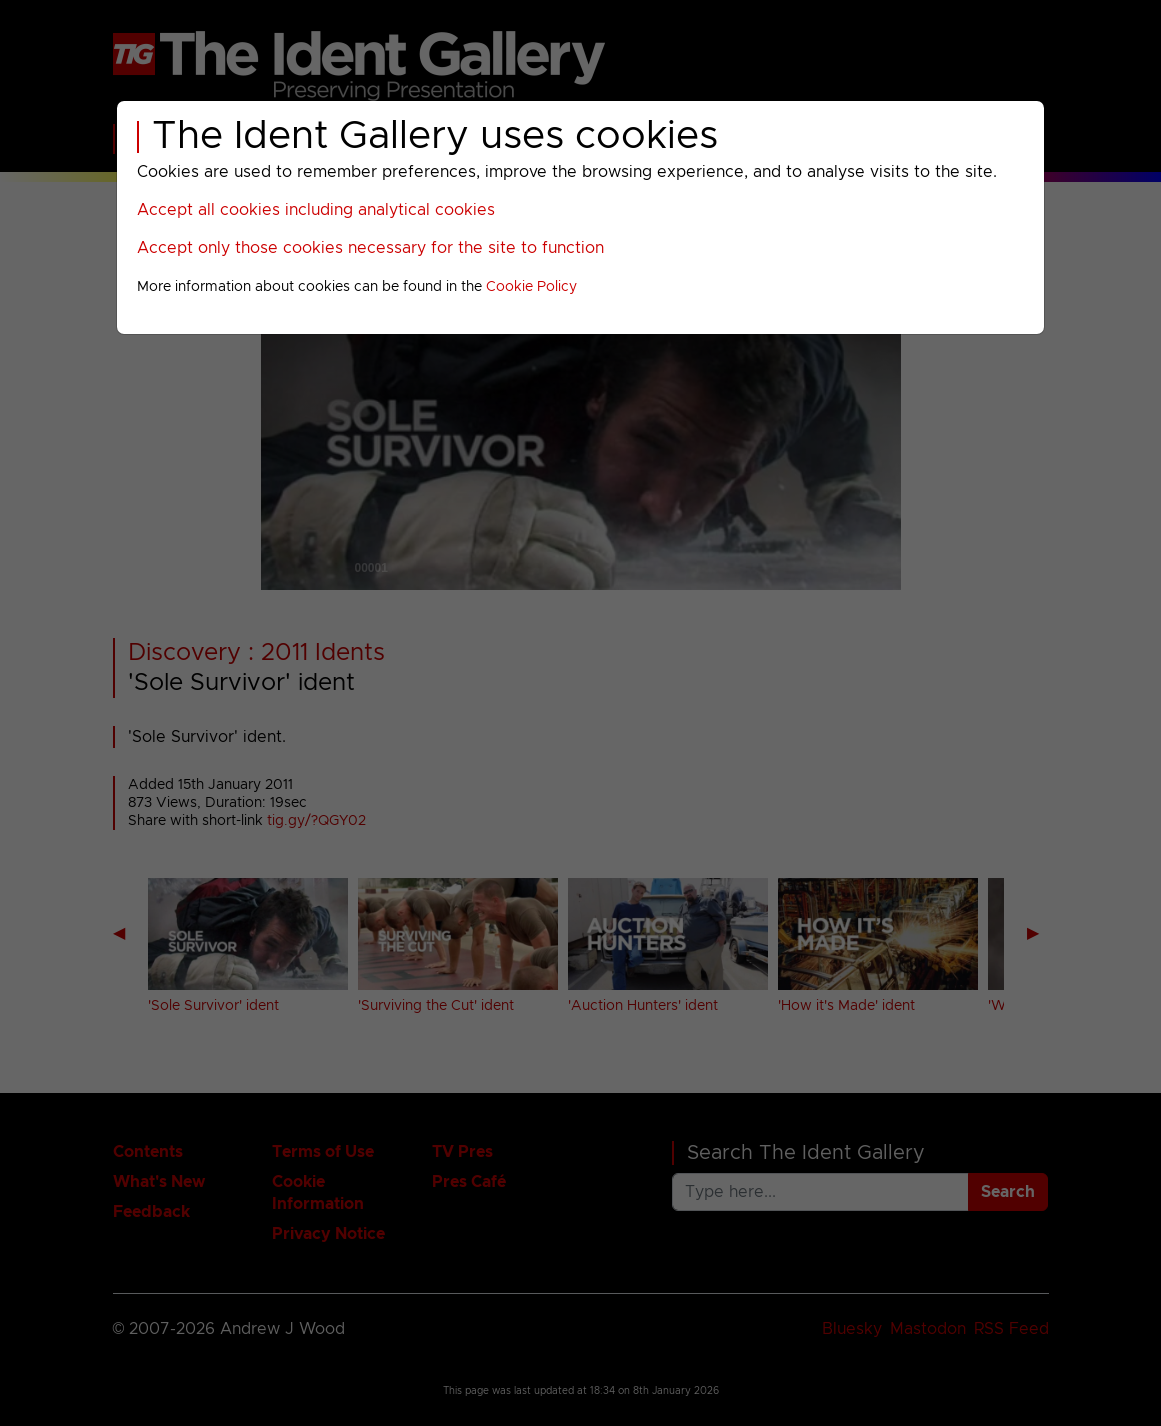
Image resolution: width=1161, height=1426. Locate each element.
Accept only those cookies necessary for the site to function (370, 248)
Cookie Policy (531, 287)
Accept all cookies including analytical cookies (316, 210)
